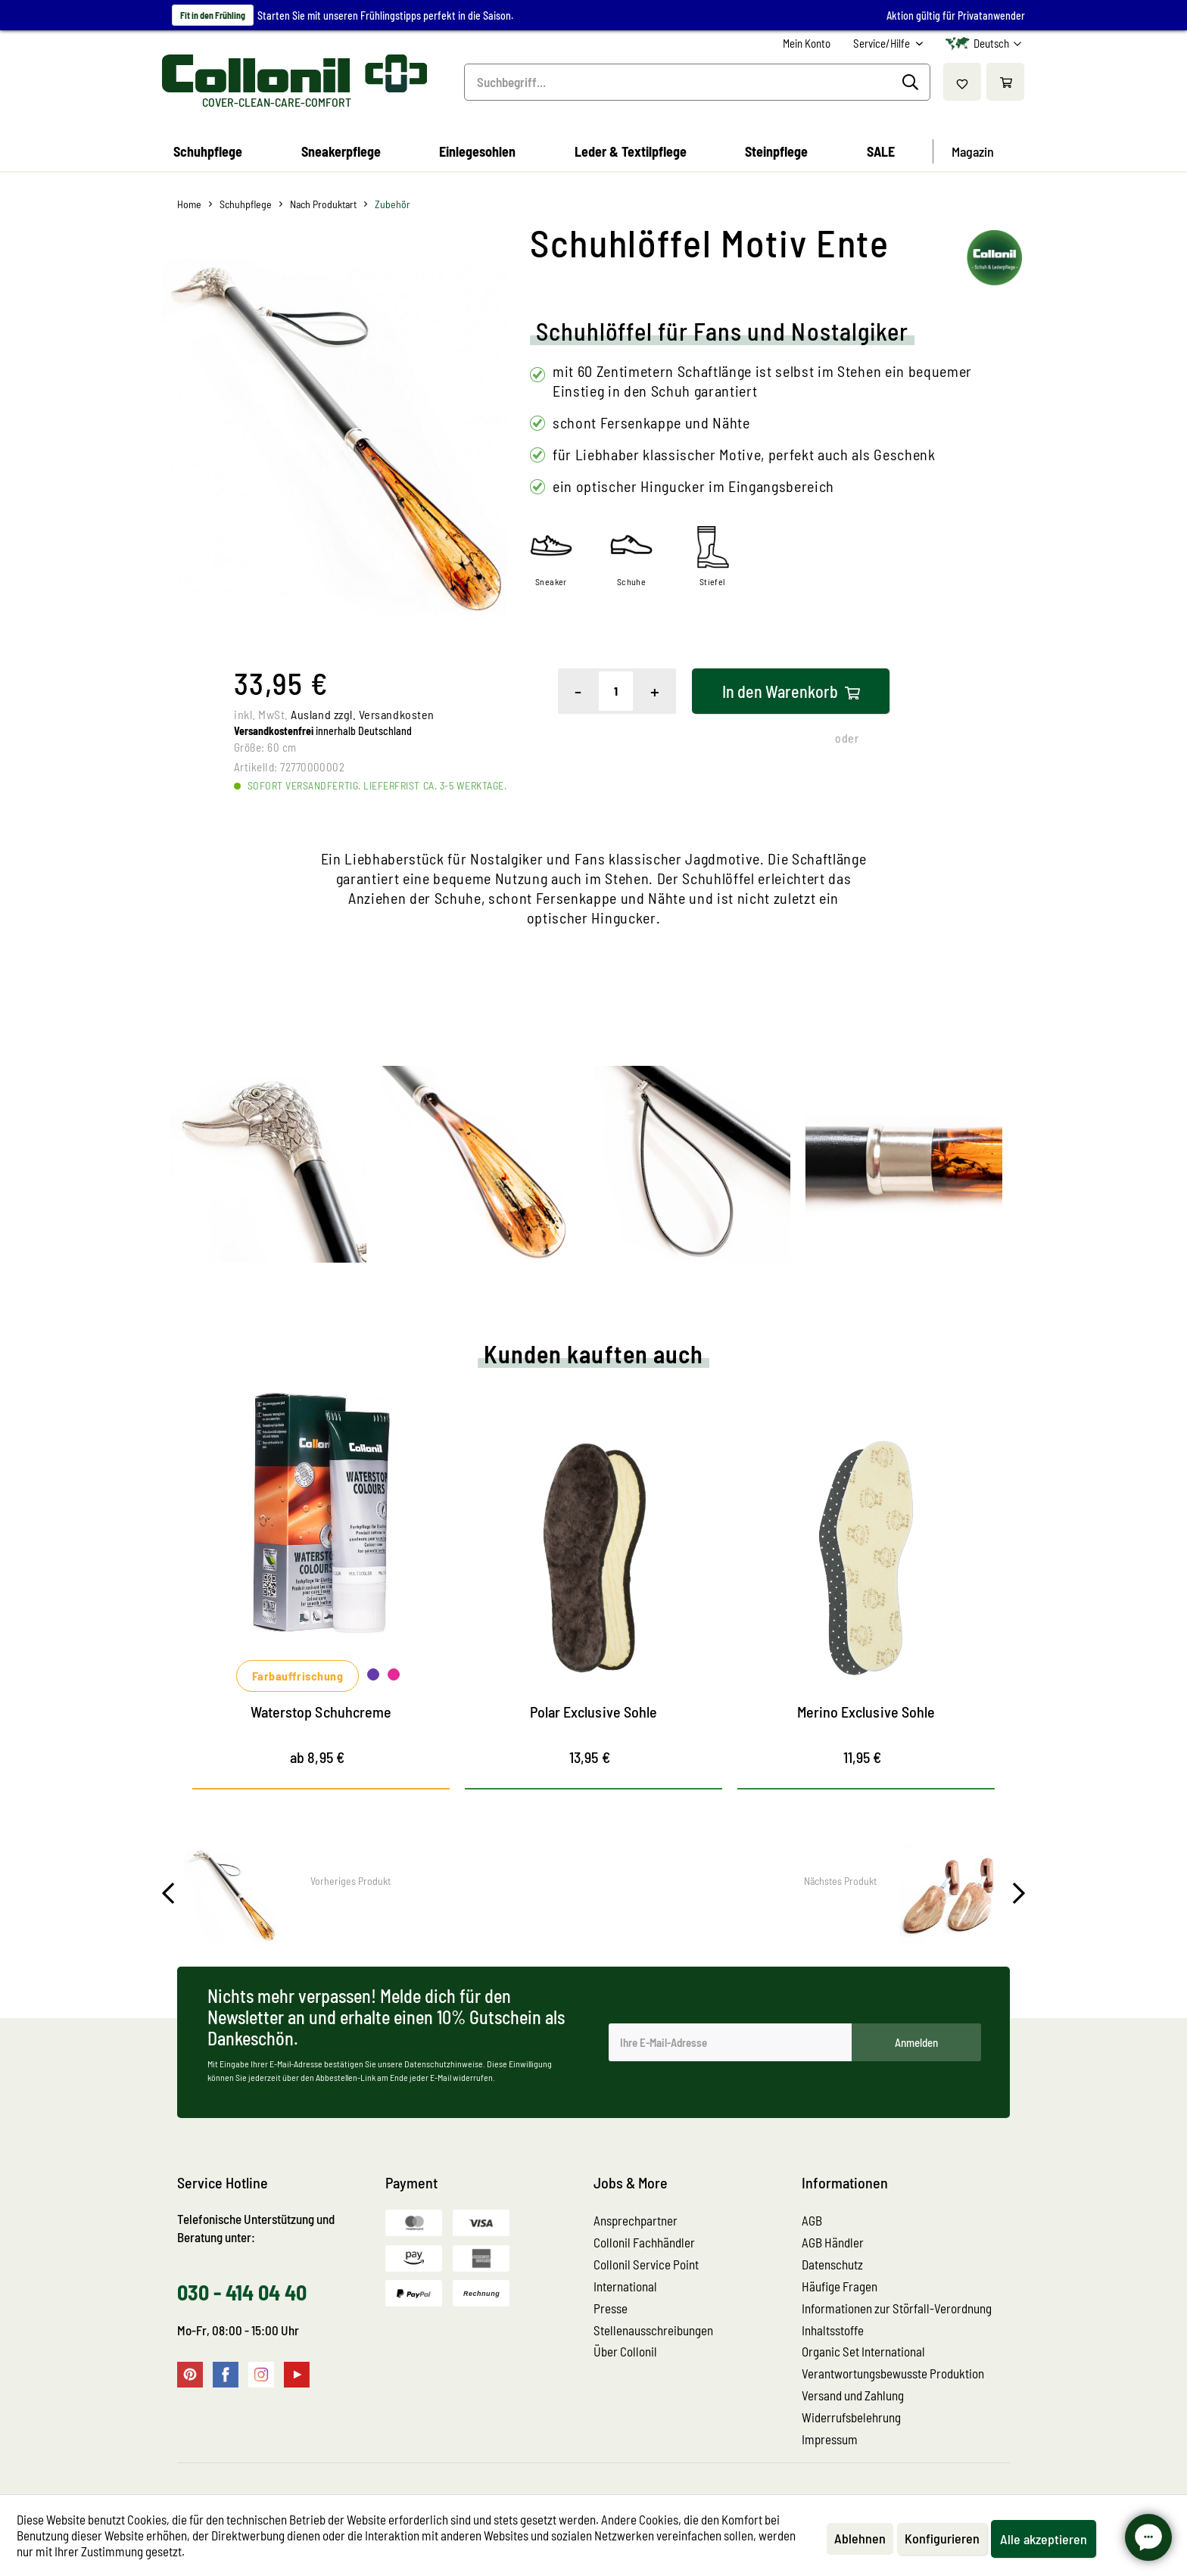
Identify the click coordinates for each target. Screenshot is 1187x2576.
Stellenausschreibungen (653, 2330)
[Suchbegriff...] (697, 82)
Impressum (830, 2439)
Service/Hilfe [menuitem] (882, 43)
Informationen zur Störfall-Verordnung (897, 2308)
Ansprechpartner (636, 2220)
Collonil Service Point (646, 2264)
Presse (611, 2308)
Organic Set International (863, 2351)
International (625, 2286)
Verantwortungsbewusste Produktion (893, 2373)
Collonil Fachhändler (644, 2242)
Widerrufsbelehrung (851, 2417)
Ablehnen (860, 2538)
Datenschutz (832, 2264)
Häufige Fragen (839, 2286)
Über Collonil (625, 2351)
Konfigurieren (942, 2538)
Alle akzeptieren (1043, 2539)
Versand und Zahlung (853, 2395)
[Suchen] (912, 82)
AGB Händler (833, 2242)
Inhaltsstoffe (833, 2330)
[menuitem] (806, 43)
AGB (812, 2220)
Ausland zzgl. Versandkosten (362, 714)
